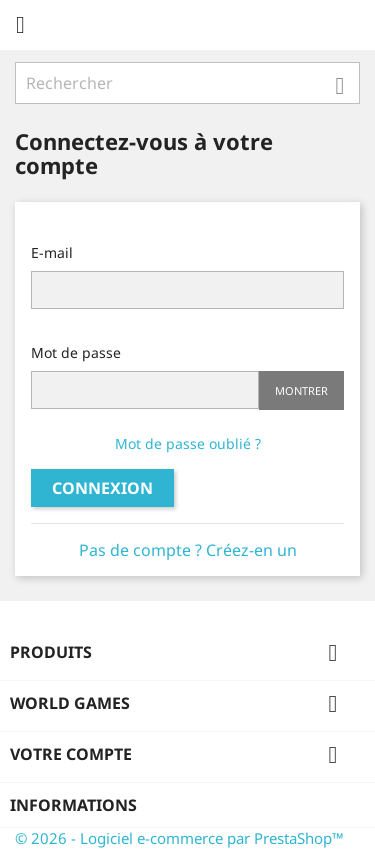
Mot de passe (76, 352)
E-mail (52, 252)
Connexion (102, 488)
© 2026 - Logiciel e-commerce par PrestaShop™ (179, 838)
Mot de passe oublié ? (188, 443)
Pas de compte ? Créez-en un (188, 550)
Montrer (301, 390)
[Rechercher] (187, 83)
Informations (73, 805)
